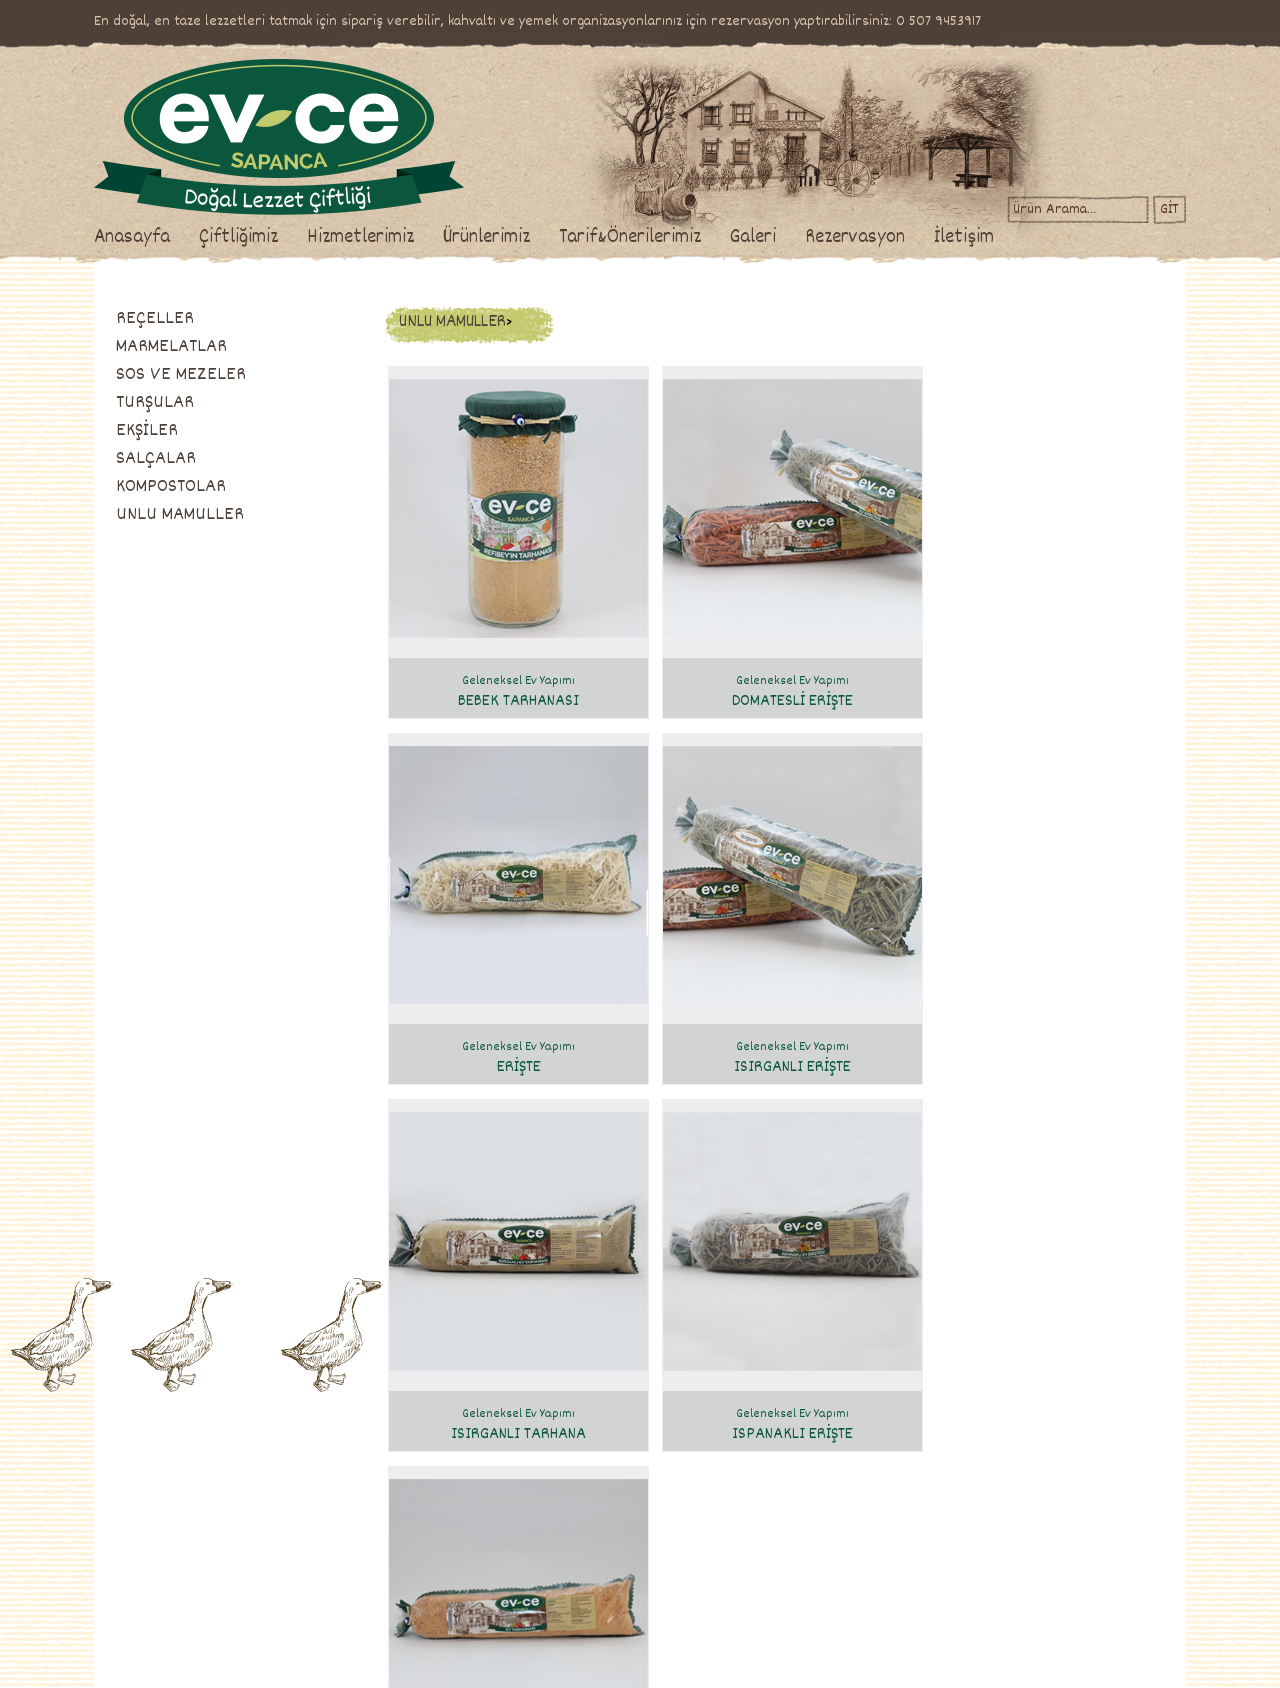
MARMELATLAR (237, 347)
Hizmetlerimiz (426, 238)
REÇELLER (221, 319)
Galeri (819, 238)
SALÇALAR (222, 459)
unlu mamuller (499, 1615)
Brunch (300, 1461)
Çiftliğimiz (304, 238)
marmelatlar (495, 1483)
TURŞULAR (221, 403)
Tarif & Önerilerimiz (654, 1425)
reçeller (484, 1461)
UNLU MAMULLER (246, 515)
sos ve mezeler (501, 1505)
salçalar (483, 1571)
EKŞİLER (213, 431)
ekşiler (480, 1549)
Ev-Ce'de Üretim (204, 1483)
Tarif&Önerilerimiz (696, 238)
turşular (483, 1527)
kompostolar (494, 1593)
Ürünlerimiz (552, 238)
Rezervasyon (921, 238)
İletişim (1030, 238)
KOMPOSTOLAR (237, 487)
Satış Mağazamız (204, 1505)
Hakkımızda (190, 1461)
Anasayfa (198, 238)
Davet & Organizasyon (340, 1505)
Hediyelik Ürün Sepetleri (346, 1571)
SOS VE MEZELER (247, 375)
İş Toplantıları (318, 1527)
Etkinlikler (309, 1549)
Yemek (299, 1483)
